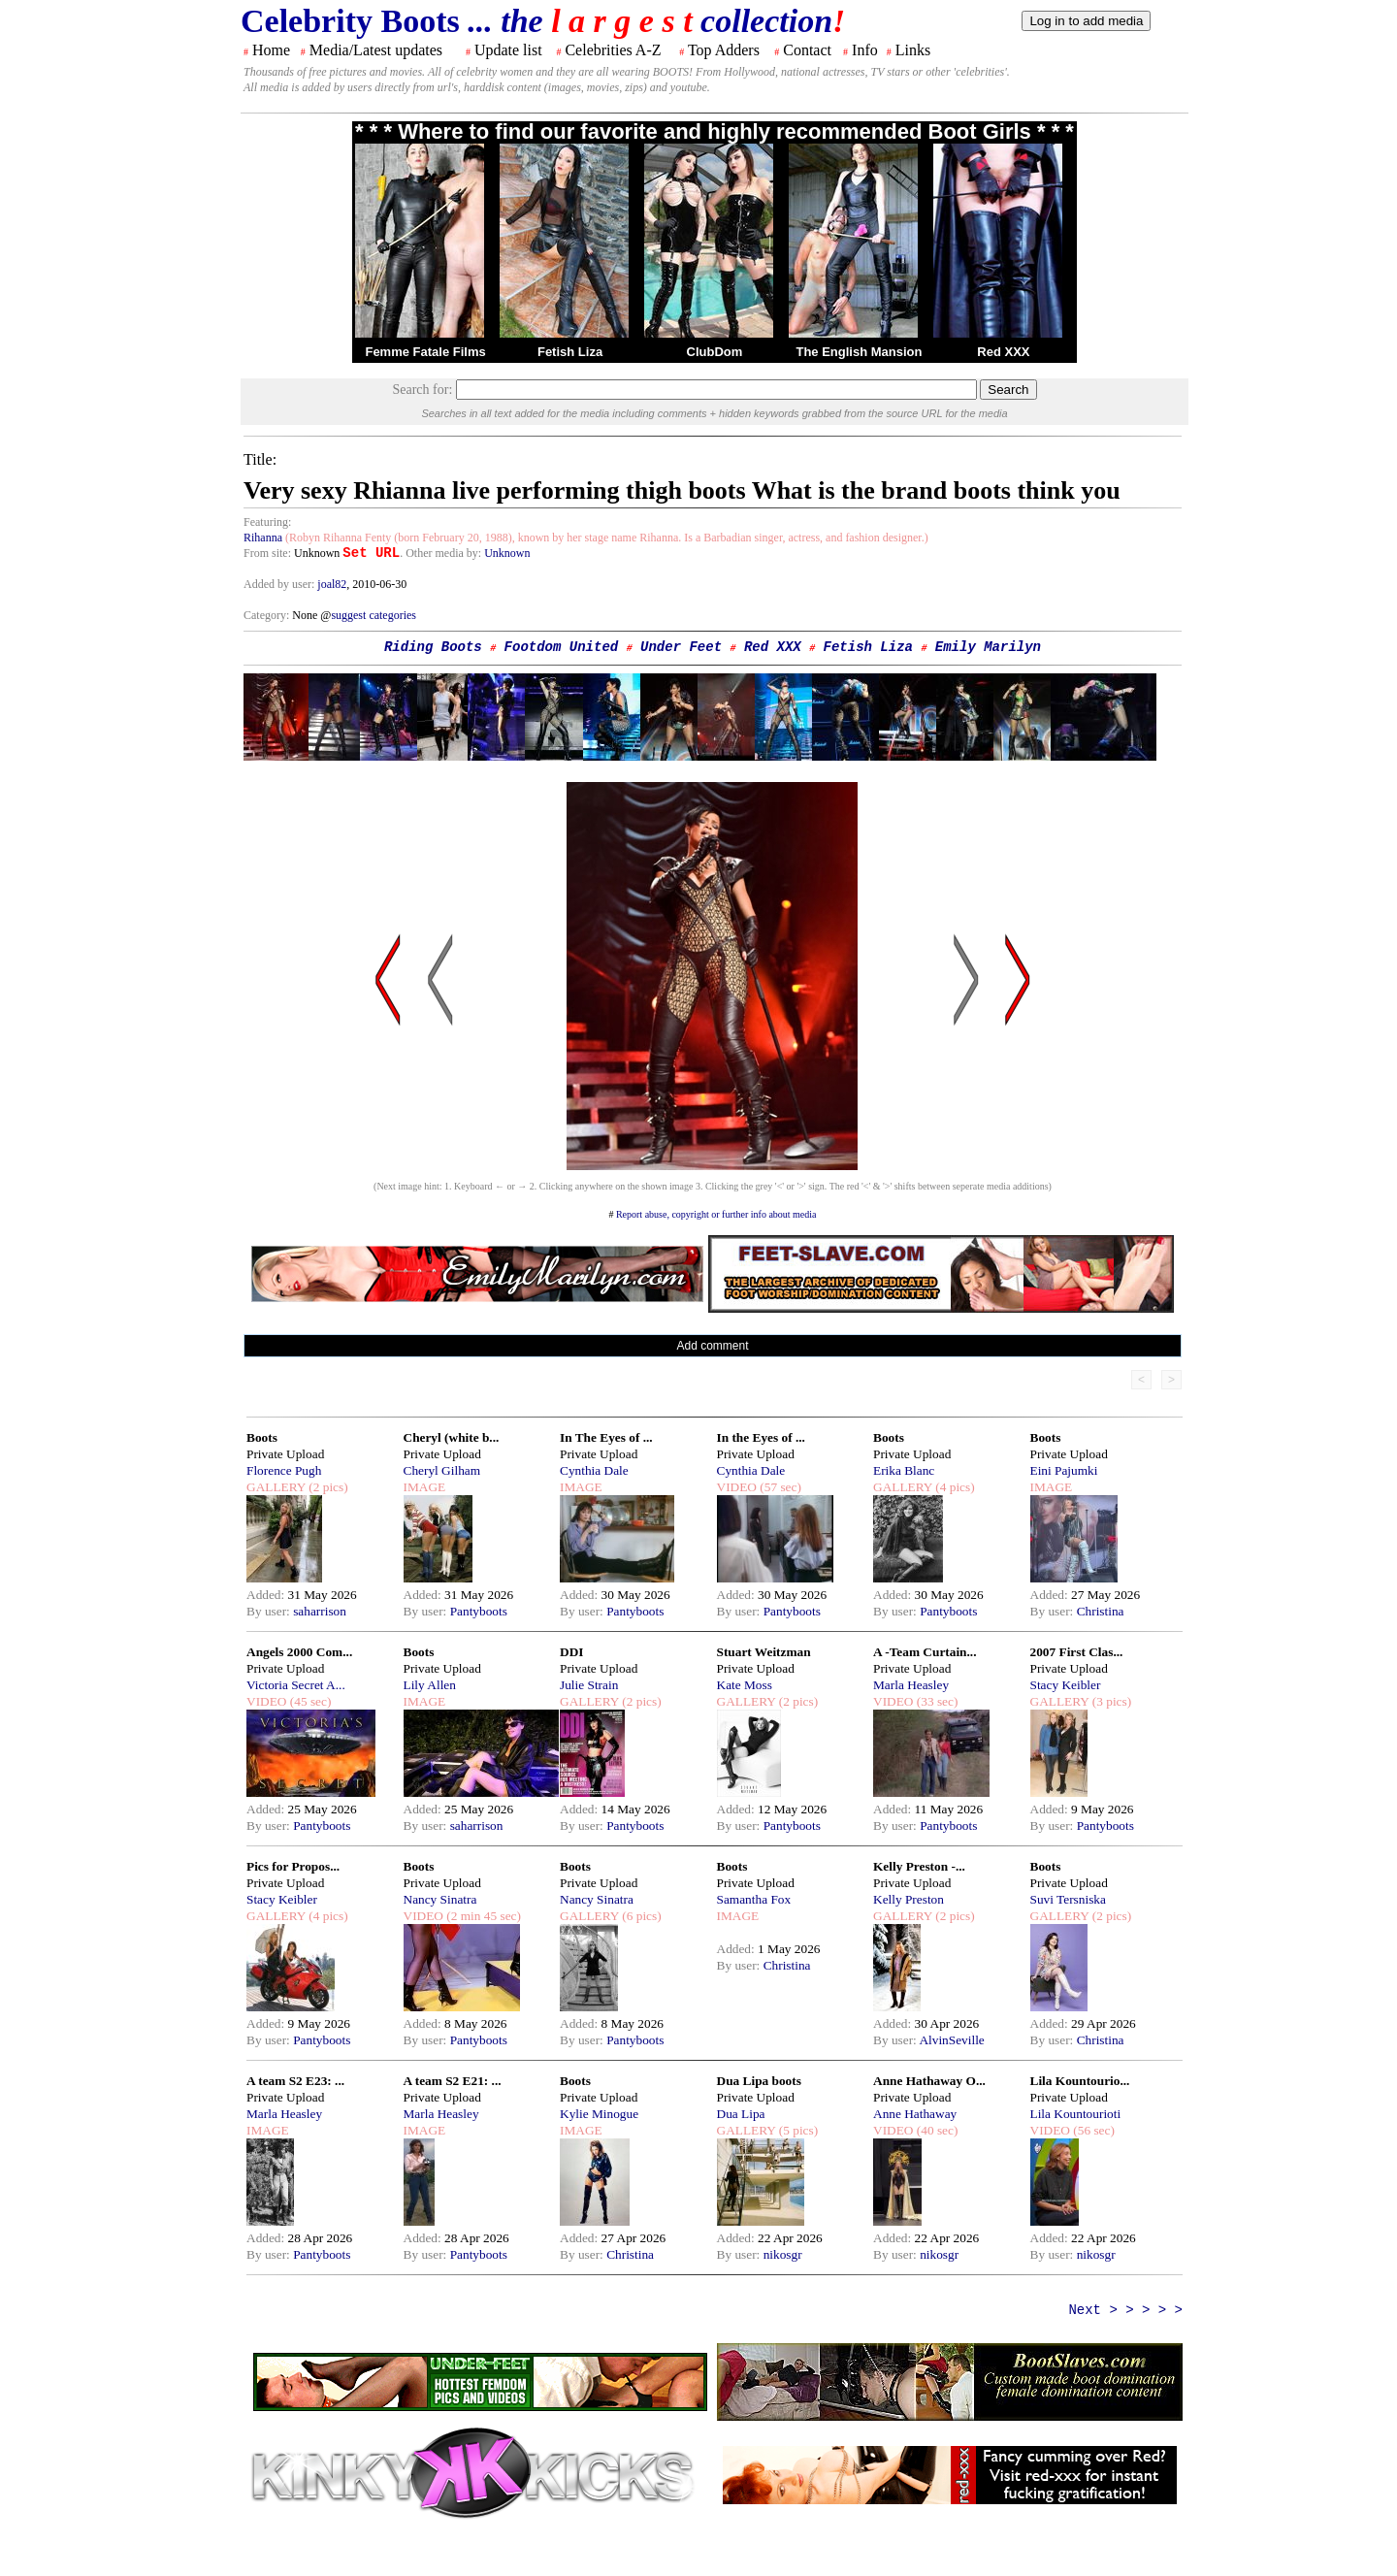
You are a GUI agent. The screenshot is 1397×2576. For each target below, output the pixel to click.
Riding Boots (433, 647)
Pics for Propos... (293, 1866)
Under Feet (681, 647)
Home (271, 50)
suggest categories (373, 615)
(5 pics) (796, 2130)
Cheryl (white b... (452, 1437)
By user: (269, 1611)
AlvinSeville (951, 2040)
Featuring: (267, 522)
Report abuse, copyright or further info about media (716, 1214)
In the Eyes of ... (761, 1437)
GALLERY (276, 1487)
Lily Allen (430, 1685)
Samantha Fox (754, 1899)
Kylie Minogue (599, 2113)
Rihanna (263, 537)
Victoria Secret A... (295, 1685)
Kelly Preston (908, 1899)
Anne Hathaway (915, 2113)
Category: (268, 615)
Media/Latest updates (375, 50)
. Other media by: (442, 553)
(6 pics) (640, 1915)
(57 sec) (779, 1487)
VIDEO (737, 1487)
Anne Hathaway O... (929, 2080)
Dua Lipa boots (759, 2080)
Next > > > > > (1125, 2310)
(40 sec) (935, 2130)
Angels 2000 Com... (299, 1652)
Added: (267, 1594)
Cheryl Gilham (442, 1470)
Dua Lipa (741, 2113)
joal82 (331, 584)
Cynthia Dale (594, 1470)
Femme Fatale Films (425, 351)
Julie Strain (589, 1685)
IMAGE (425, 1487)
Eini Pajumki (1064, 1470)
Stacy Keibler (1065, 1685)
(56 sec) (1092, 2130)
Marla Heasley (911, 1685)
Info (865, 50)
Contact (807, 50)
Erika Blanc (903, 1470)
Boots (261, 1437)
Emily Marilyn (988, 647)
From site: (267, 553)
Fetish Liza (569, 351)
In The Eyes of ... (606, 1437)
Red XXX (1003, 351)
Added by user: (280, 584)
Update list (508, 50)
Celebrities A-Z (613, 50)
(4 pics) (953, 1487)
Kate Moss (744, 1685)
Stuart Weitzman (764, 1652)
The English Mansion (859, 351)
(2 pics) (327, 1487)
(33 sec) (935, 1701)
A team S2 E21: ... (453, 2080)
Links (912, 50)
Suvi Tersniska (1068, 1899)
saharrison (319, 1611)
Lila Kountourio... (1080, 2080)
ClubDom (715, 351)
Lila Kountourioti (1075, 2113)
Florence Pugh (283, 1470)
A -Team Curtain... (925, 1652)
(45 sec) (308, 1701)
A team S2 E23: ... (295, 2080)
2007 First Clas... (1076, 1652)
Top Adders (724, 50)
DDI (571, 1652)
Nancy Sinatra (440, 1899)
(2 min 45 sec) (482, 1915)
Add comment (712, 1346)
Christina (1100, 1611)
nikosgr (782, 2254)
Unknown (507, 553)
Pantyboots (478, 1611)
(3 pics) (1109, 1701)
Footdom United (561, 647)
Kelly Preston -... (919, 1866)
